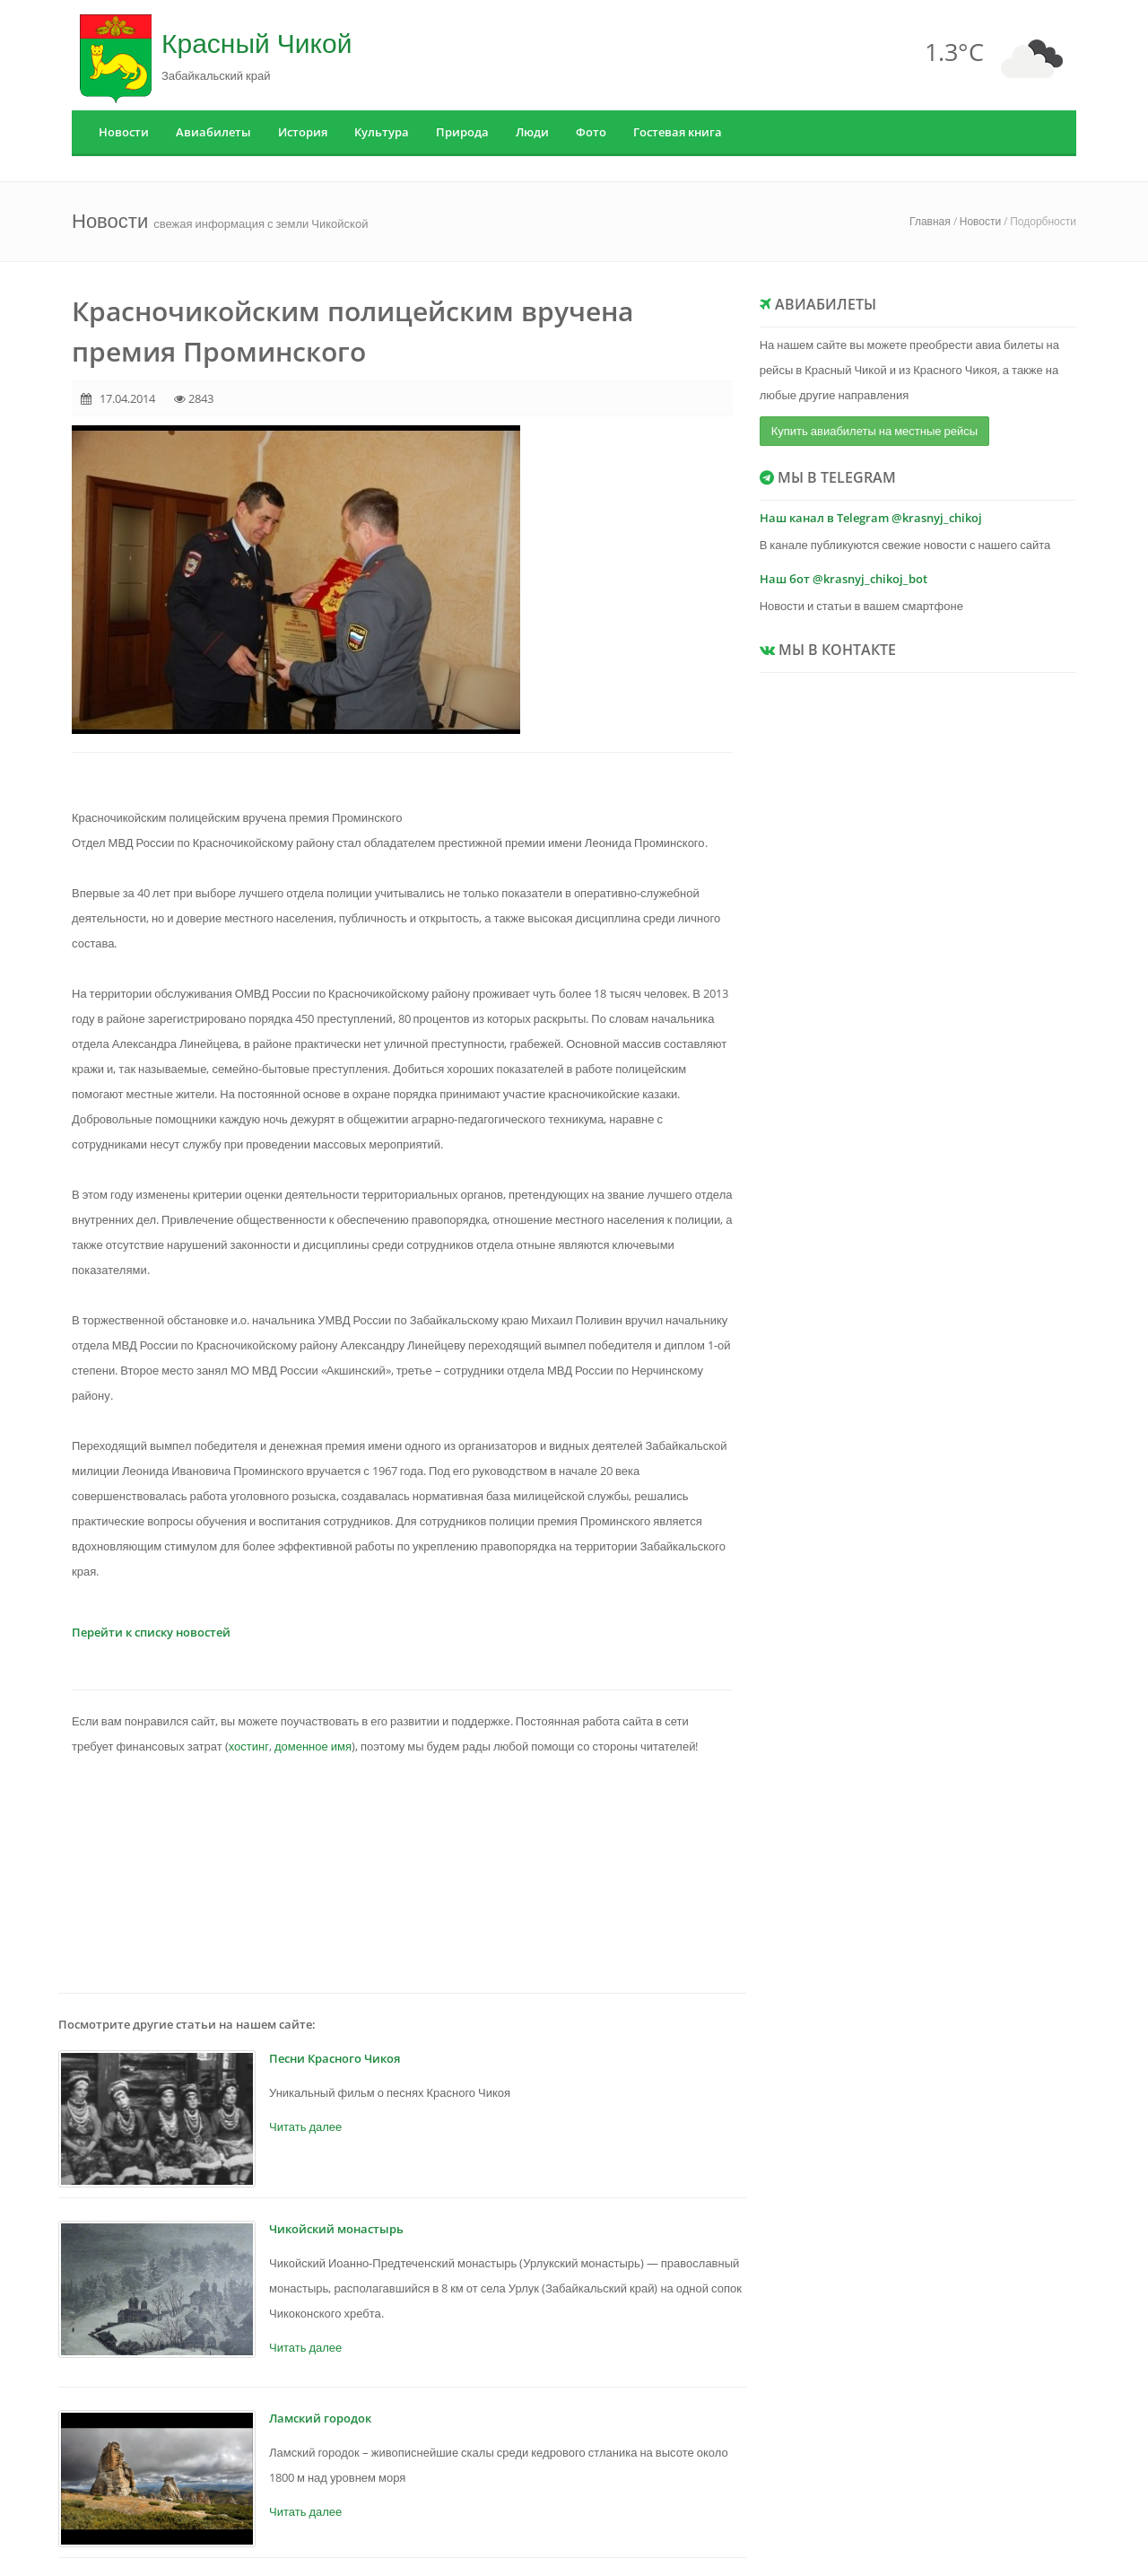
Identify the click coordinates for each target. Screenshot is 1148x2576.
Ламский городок (320, 2418)
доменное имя (313, 1746)
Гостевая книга (677, 132)
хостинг (249, 1746)
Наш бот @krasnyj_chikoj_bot (843, 579)
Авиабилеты (213, 132)
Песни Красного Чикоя (334, 2058)
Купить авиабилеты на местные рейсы (874, 431)
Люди (532, 132)
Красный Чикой (256, 42)
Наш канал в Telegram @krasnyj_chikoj (871, 518)
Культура (381, 132)
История (302, 132)
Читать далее (305, 2126)
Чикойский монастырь (336, 2229)
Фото (591, 132)
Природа (462, 132)
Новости (124, 132)
